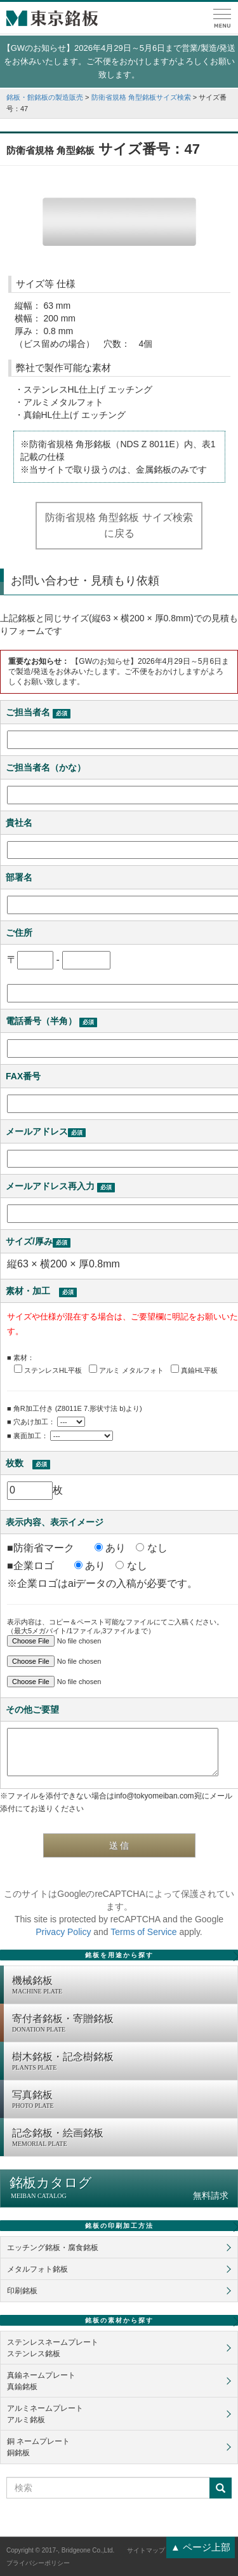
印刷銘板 (22, 2290)
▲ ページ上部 (200, 2547)
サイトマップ (146, 2550)
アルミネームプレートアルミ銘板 (45, 2414)
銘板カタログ (119, 2188)
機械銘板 (121, 1986)
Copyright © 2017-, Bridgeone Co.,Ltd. (60, 2550)
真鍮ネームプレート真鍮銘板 (41, 2381)
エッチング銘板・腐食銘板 (52, 2247)
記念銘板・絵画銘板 (121, 2138)
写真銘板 (121, 2100)
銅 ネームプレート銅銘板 (38, 2447)
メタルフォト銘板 (37, 2269)
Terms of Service (143, 1932)
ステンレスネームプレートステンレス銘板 (52, 2348)
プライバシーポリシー (38, 2562)
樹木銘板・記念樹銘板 (121, 2062)
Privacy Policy (63, 1932)
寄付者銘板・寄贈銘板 (121, 2024)
